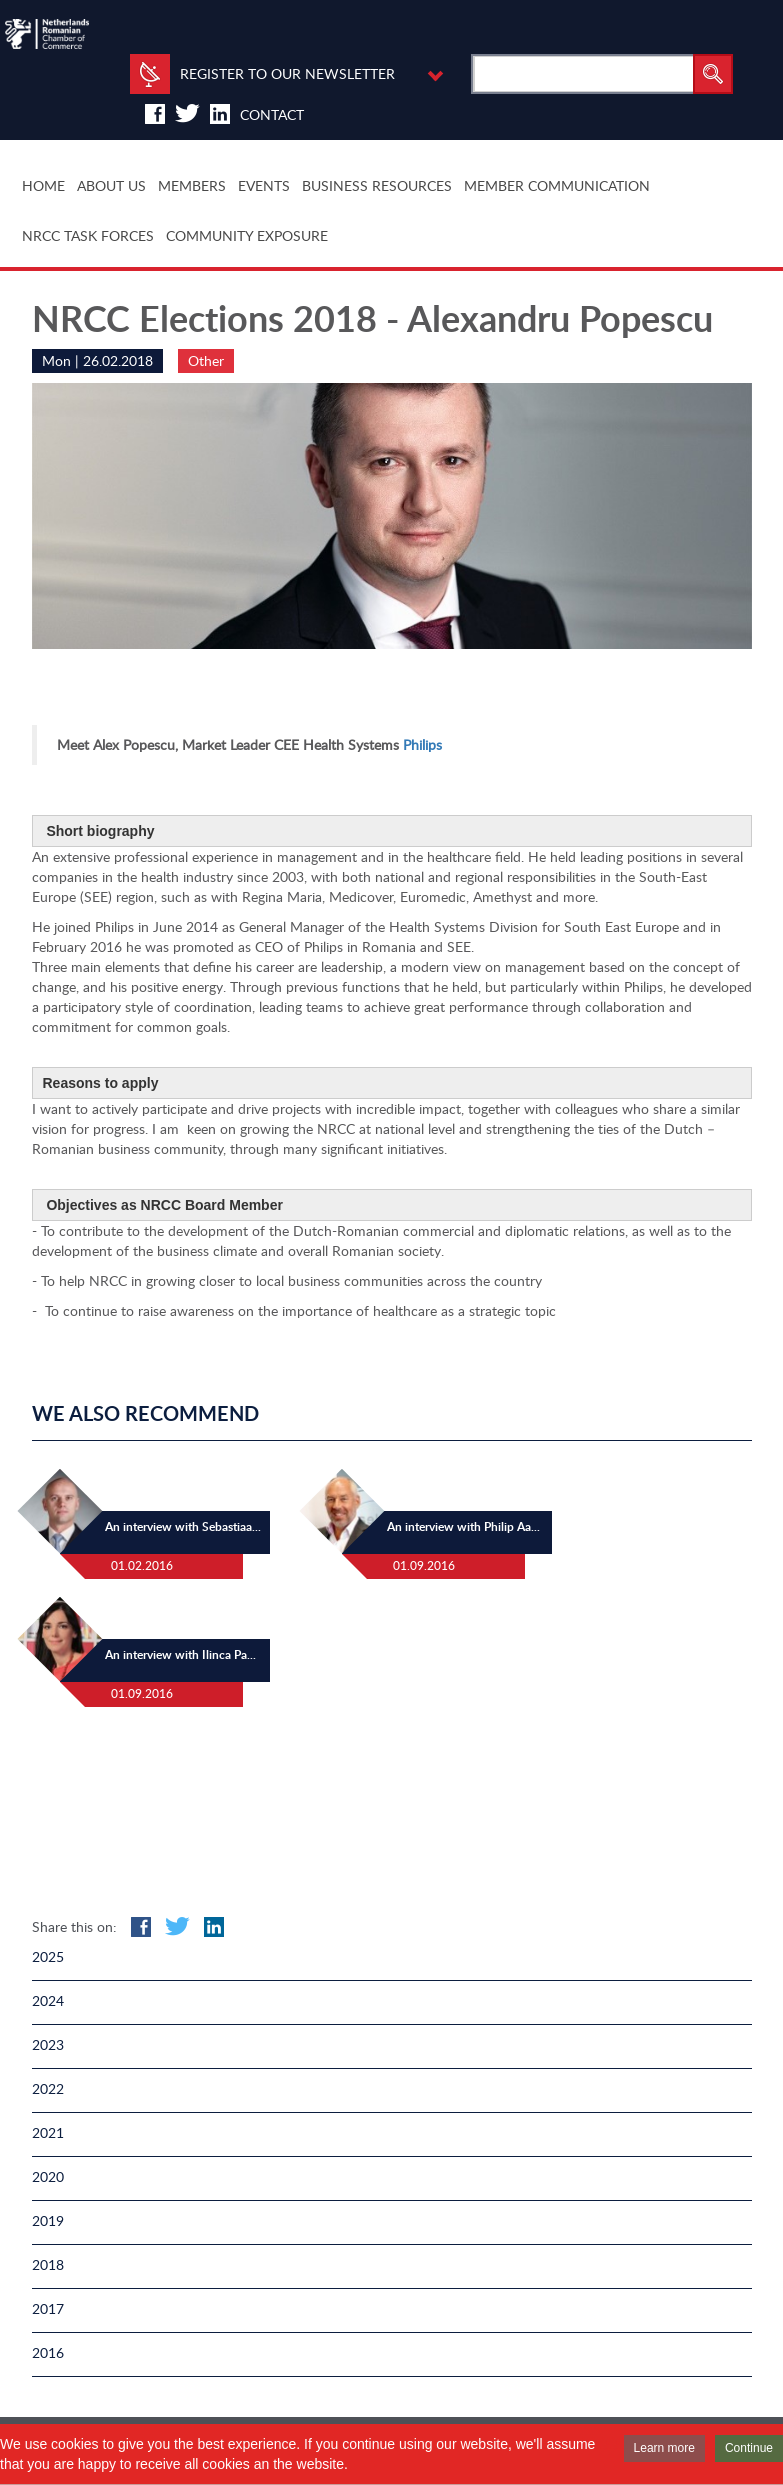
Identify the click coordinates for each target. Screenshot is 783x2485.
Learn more (664, 2448)
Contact (272, 114)
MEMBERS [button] (192, 185)
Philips (422, 744)
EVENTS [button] (264, 185)
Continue (749, 2448)
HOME (43, 185)
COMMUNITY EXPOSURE (247, 235)
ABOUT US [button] (111, 185)
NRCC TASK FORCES (88, 235)
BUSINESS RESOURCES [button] (377, 185)
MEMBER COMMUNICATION (557, 185)
